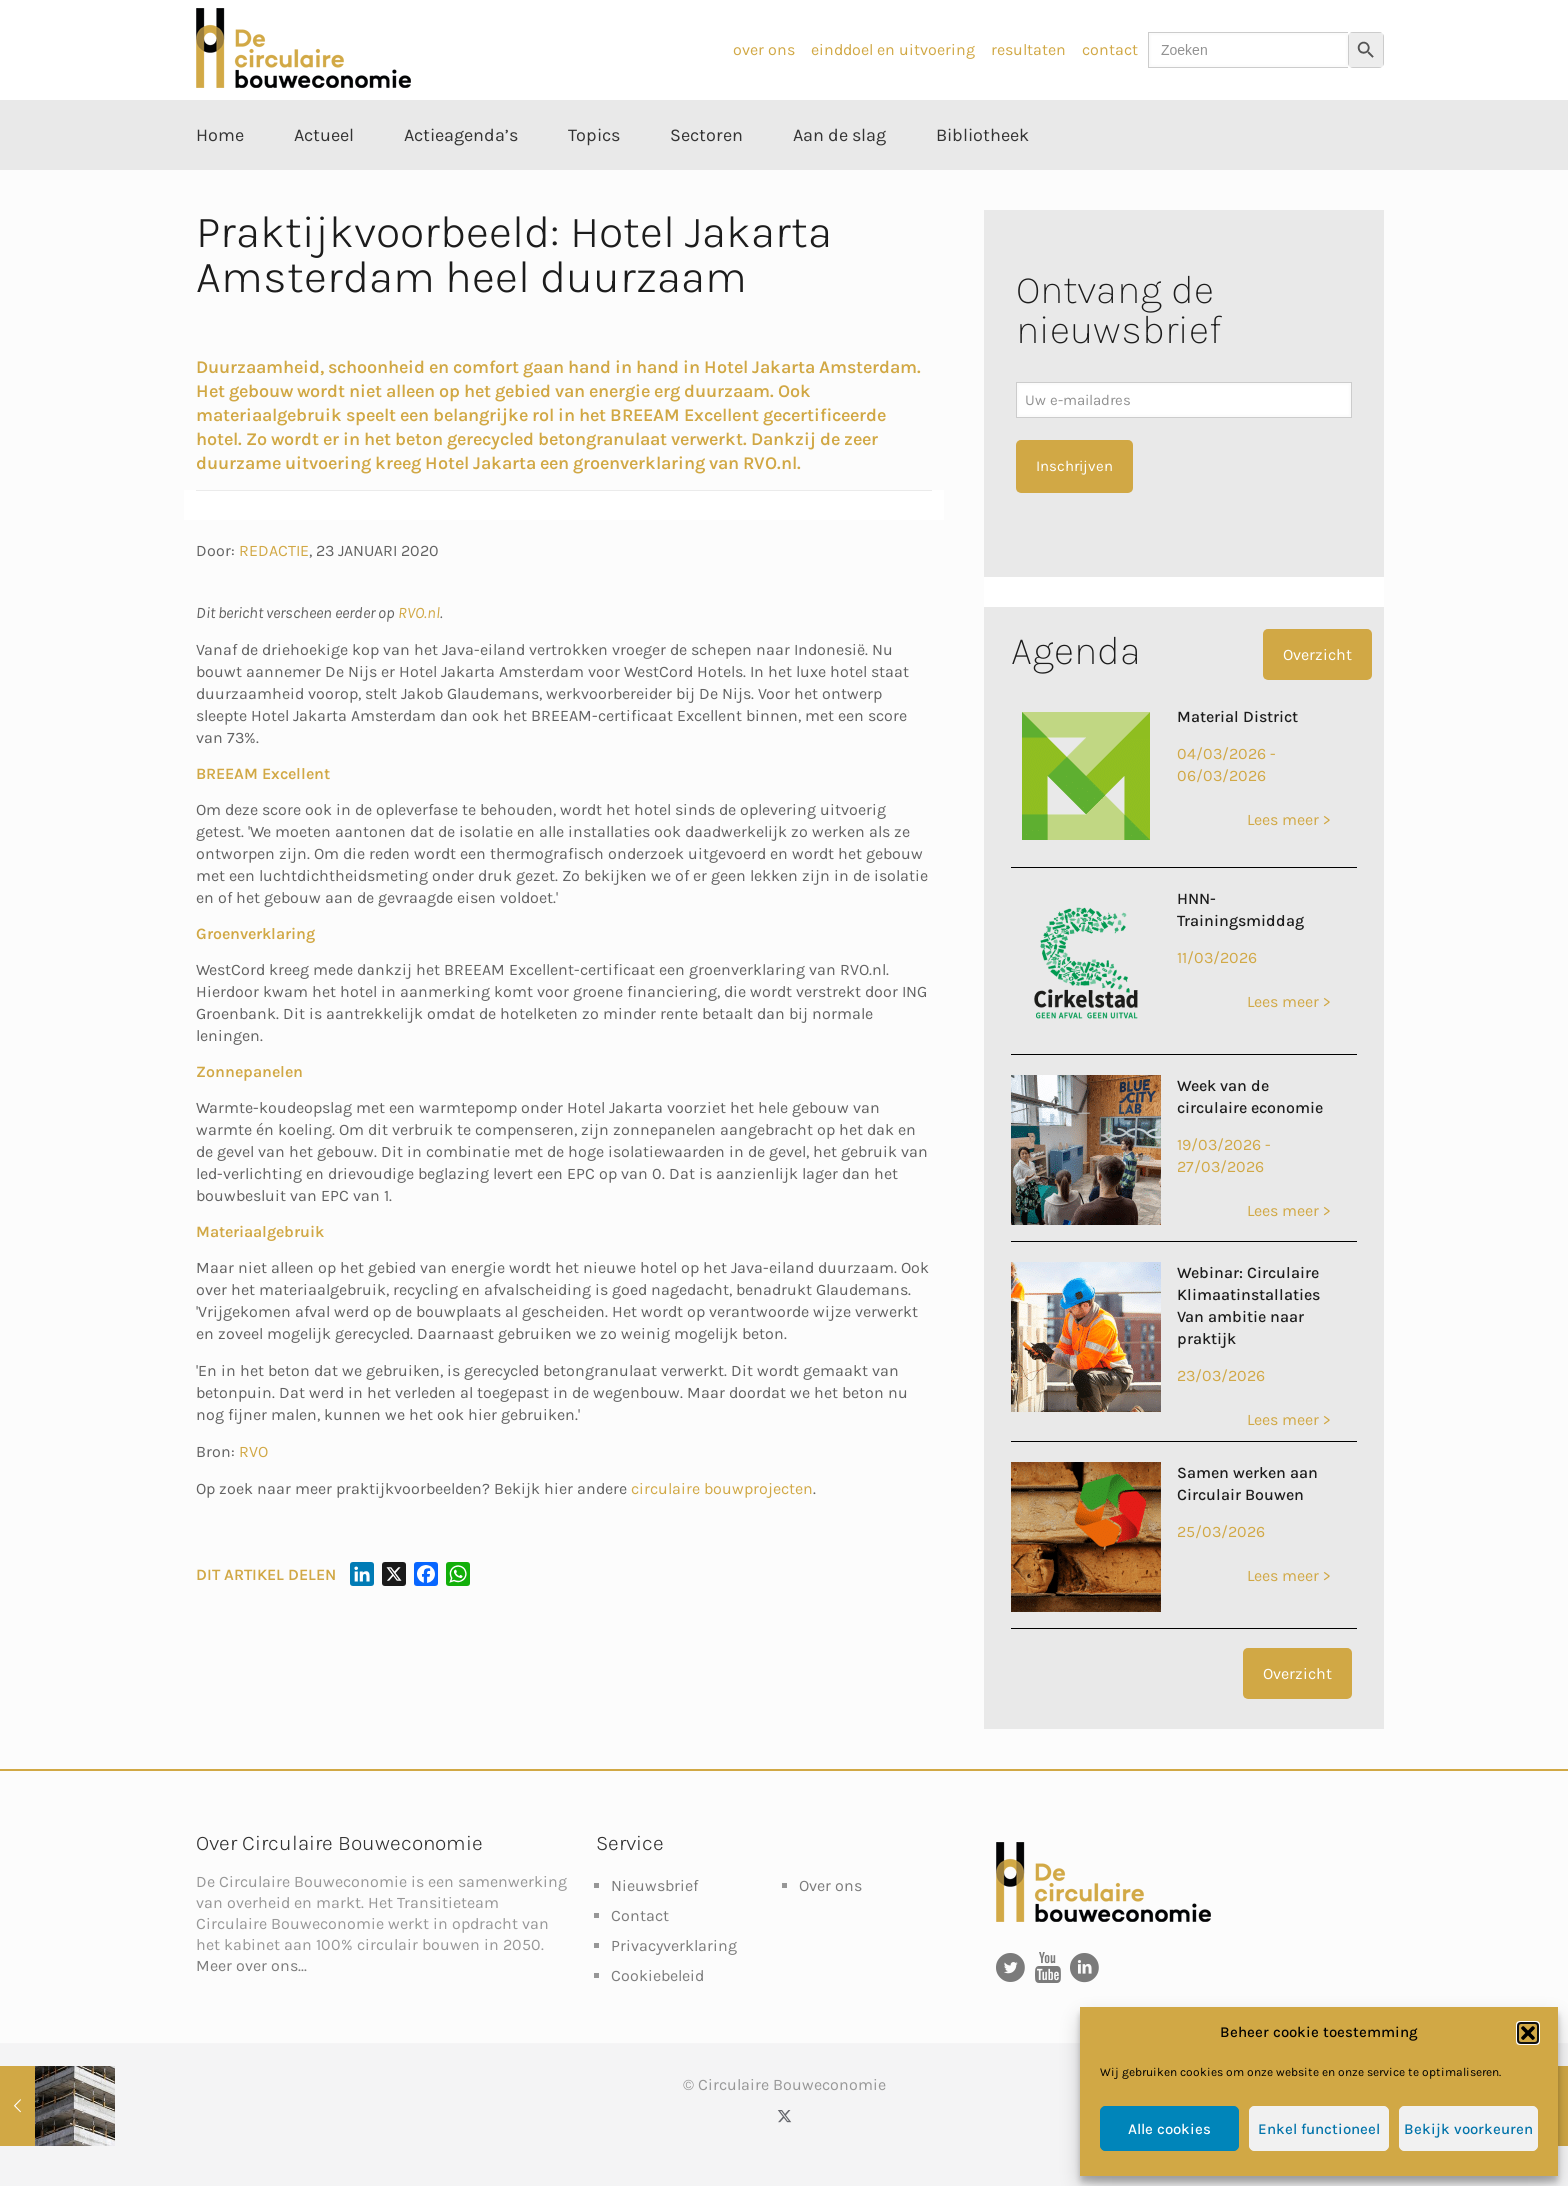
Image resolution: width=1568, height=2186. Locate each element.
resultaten (1028, 49)
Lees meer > (1288, 819)
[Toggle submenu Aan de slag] (839, 180)
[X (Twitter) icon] (784, 2116)
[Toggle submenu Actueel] (324, 180)
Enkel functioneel (1319, 2129)
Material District (1237, 716)
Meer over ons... (251, 1965)
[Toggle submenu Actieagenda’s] (461, 180)
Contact (640, 1915)
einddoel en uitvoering (893, 49)
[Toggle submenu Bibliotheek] (982, 180)
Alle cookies (1169, 2129)
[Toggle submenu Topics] (594, 180)
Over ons (830, 1885)
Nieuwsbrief (654, 1885)
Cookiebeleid (657, 1975)
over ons (764, 49)
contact (1110, 49)
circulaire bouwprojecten (722, 1488)
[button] (1528, 2033)
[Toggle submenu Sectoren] (706, 180)
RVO (253, 1451)
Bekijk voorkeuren (1468, 2129)
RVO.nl (419, 612)
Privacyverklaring (674, 1945)
